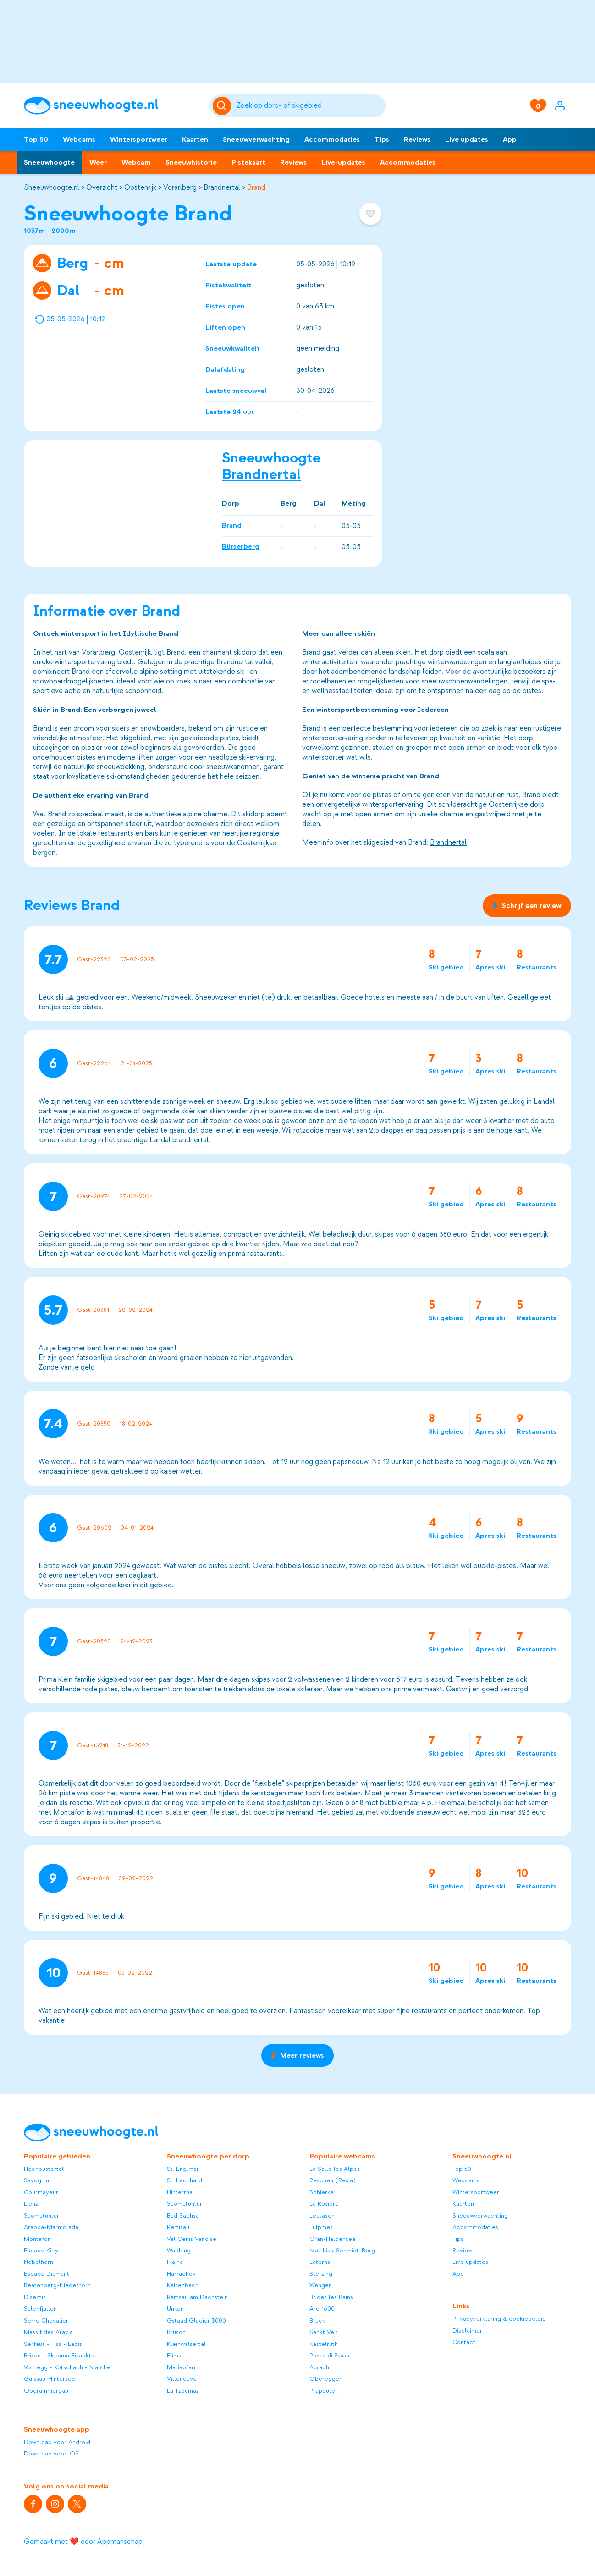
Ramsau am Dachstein (197, 2297)
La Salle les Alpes (334, 2169)
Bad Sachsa (183, 2215)
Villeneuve (182, 2379)
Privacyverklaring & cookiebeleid (499, 2319)
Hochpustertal (44, 2169)
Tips (382, 139)
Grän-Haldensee (332, 2239)
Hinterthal (180, 2192)
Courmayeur (41, 2192)
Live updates (466, 139)
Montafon (37, 2239)
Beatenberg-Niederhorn (57, 2285)
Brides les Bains (331, 2297)
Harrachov (181, 2274)
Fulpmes (321, 2227)
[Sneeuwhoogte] (112, 106)
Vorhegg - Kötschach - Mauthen (69, 2367)
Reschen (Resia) (332, 2180)
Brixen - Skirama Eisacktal (60, 2355)
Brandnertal (222, 187)
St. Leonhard (184, 2180)
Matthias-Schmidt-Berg (342, 2250)
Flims (174, 2355)
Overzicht (101, 187)
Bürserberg (240, 546)
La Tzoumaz (183, 2390)
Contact (463, 2342)
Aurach (319, 2367)
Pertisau (178, 2227)
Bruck (317, 2320)
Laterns (319, 2262)
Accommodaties (332, 139)
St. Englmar (183, 2169)
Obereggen (325, 2379)
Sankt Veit (323, 2332)
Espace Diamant (46, 2274)
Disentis (35, 2297)
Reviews (417, 139)
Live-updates (343, 162)
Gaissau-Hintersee (49, 2379)
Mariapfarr (181, 2367)
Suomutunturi (42, 2215)
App (510, 139)
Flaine (175, 2262)
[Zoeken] (310, 106)
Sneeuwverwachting (256, 139)
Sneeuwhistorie (191, 162)
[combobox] (310, 106)
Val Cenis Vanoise (191, 2239)
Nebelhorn (38, 2262)
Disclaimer (467, 2330)
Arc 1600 (322, 2308)
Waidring (179, 2250)
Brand (256, 187)
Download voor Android (57, 2442)
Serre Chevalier (46, 2320)
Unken (175, 2308)
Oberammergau (46, 2390)
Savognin (36, 2180)
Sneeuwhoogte (49, 162)
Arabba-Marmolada (51, 2227)
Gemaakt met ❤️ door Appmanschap (83, 2541)
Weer (98, 162)
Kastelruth (323, 2344)
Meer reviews (297, 2055)
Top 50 (36, 139)
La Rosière (324, 2203)
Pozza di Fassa (329, 2355)
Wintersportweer (138, 139)
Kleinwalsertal (186, 2344)
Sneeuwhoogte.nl (51, 187)
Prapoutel (323, 2390)
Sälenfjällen (40, 2308)
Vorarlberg (180, 187)
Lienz (31, 2203)
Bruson (176, 2332)
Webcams (79, 139)
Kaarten (195, 139)
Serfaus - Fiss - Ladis (53, 2344)
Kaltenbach (182, 2285)
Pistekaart (248, 162)
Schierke (321, 2192)
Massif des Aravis (48, 2332)
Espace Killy (41, 2250)
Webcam (136, 162)
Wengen (320, 2285)
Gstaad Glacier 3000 (196, 2320)
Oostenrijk (140, 187)
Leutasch (322, 2215)
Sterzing (320, 2274)
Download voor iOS (51, 2453)
